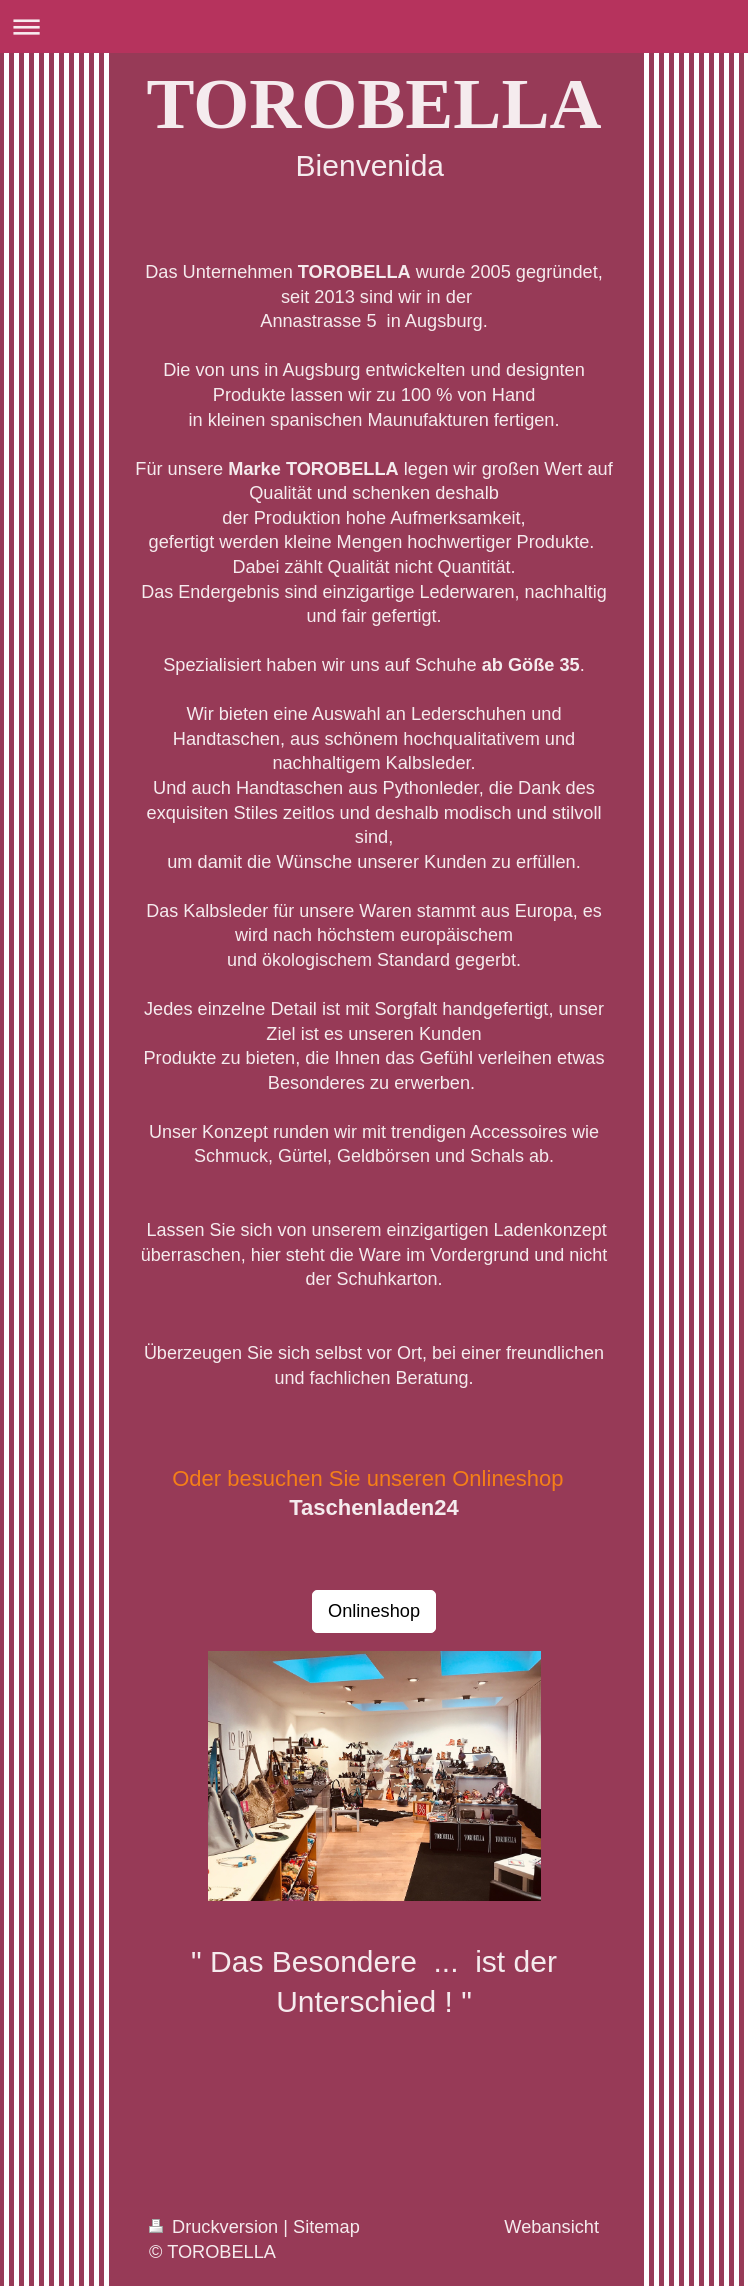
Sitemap (326, 2227)
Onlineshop (374, 1611)
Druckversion (216, 2227)
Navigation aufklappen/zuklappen (374, 26)
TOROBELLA (374, 104)
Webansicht (551, 2227)
